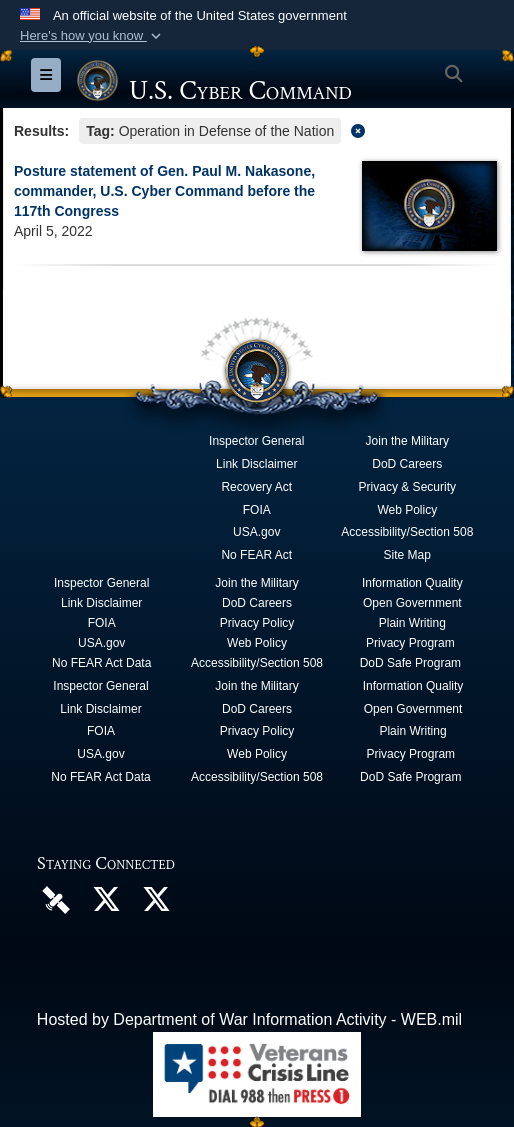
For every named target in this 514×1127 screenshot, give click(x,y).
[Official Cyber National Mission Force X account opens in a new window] (156, 904)
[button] (92, 36)
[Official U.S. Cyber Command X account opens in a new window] (106, 904)
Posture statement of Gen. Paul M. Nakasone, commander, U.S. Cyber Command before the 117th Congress (164, 191)
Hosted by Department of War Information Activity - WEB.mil (249, 1019)
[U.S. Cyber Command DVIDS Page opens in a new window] (56, 898)
